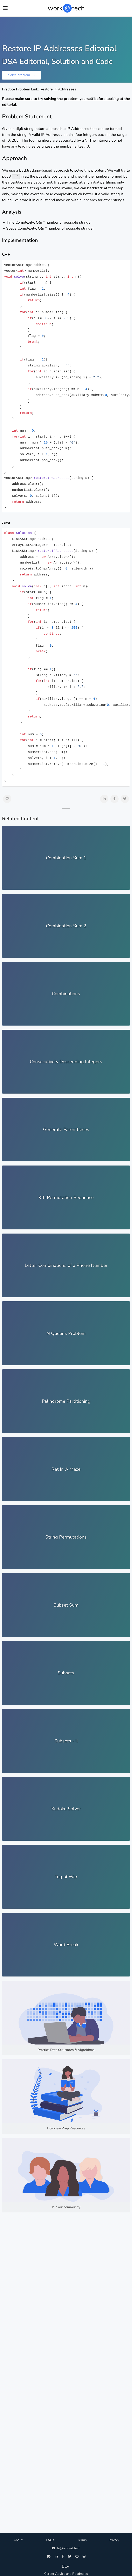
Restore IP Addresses (58, 89)
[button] (7, 799)
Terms (82, 2540)
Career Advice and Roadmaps (66, 2573)
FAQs (50, 2540)
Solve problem (19, 75)
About (18, 2540)
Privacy (114, 2540)
